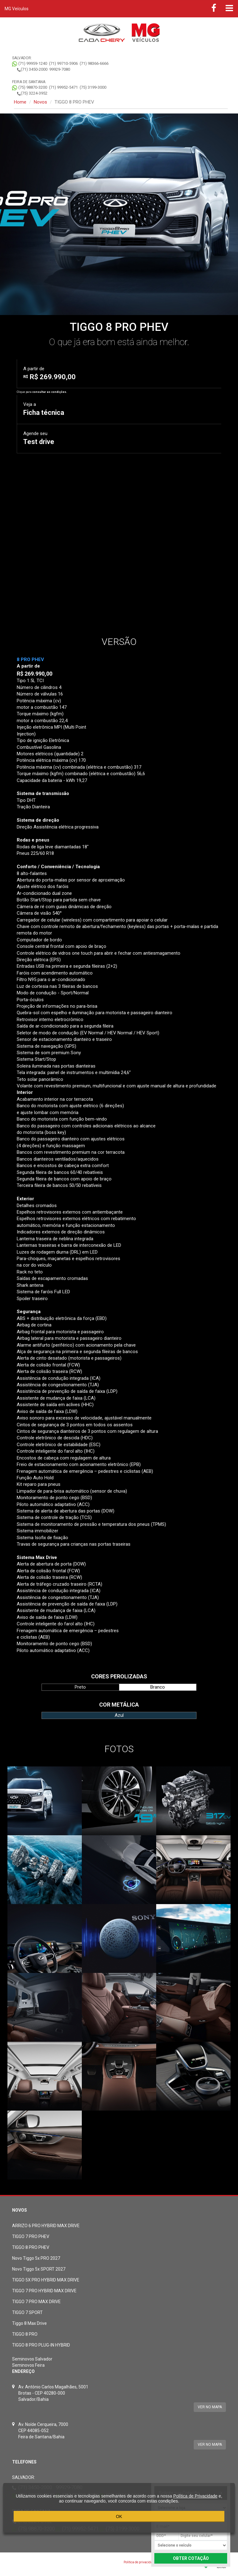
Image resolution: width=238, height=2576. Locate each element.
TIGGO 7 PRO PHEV (30, 2236)
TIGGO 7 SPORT (27, 2312)
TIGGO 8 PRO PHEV (30, 2247)
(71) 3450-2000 (34, 69)
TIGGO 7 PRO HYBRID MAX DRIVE (44, 2290)
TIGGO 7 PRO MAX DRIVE (36, 2301)
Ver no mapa (210, 2407)
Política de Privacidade (195, 2496)
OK (119, 2516)
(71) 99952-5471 (63, 87)
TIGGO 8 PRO (24, 2334)
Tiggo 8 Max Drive (29, 2323)
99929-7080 (59, 69)
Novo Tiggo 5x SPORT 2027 (38, 2269)
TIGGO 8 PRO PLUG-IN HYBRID (41, 2345)
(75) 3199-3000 (93, 87)
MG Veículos (17, 8)
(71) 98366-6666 (94, 63)
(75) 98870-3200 (32, 87)
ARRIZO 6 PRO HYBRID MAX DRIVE (46, 2225)
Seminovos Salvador (32, 2358)
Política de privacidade (140, 2562)
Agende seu (38, 438)
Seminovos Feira (28, 2365)
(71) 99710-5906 (63, 63)
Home (20, 102)
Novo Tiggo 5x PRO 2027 (36, 2258)
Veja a (43, 409)
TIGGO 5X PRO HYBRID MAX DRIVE (45, 2279)
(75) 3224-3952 (34, 93)
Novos (40, 102)
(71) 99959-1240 (32, 63)
